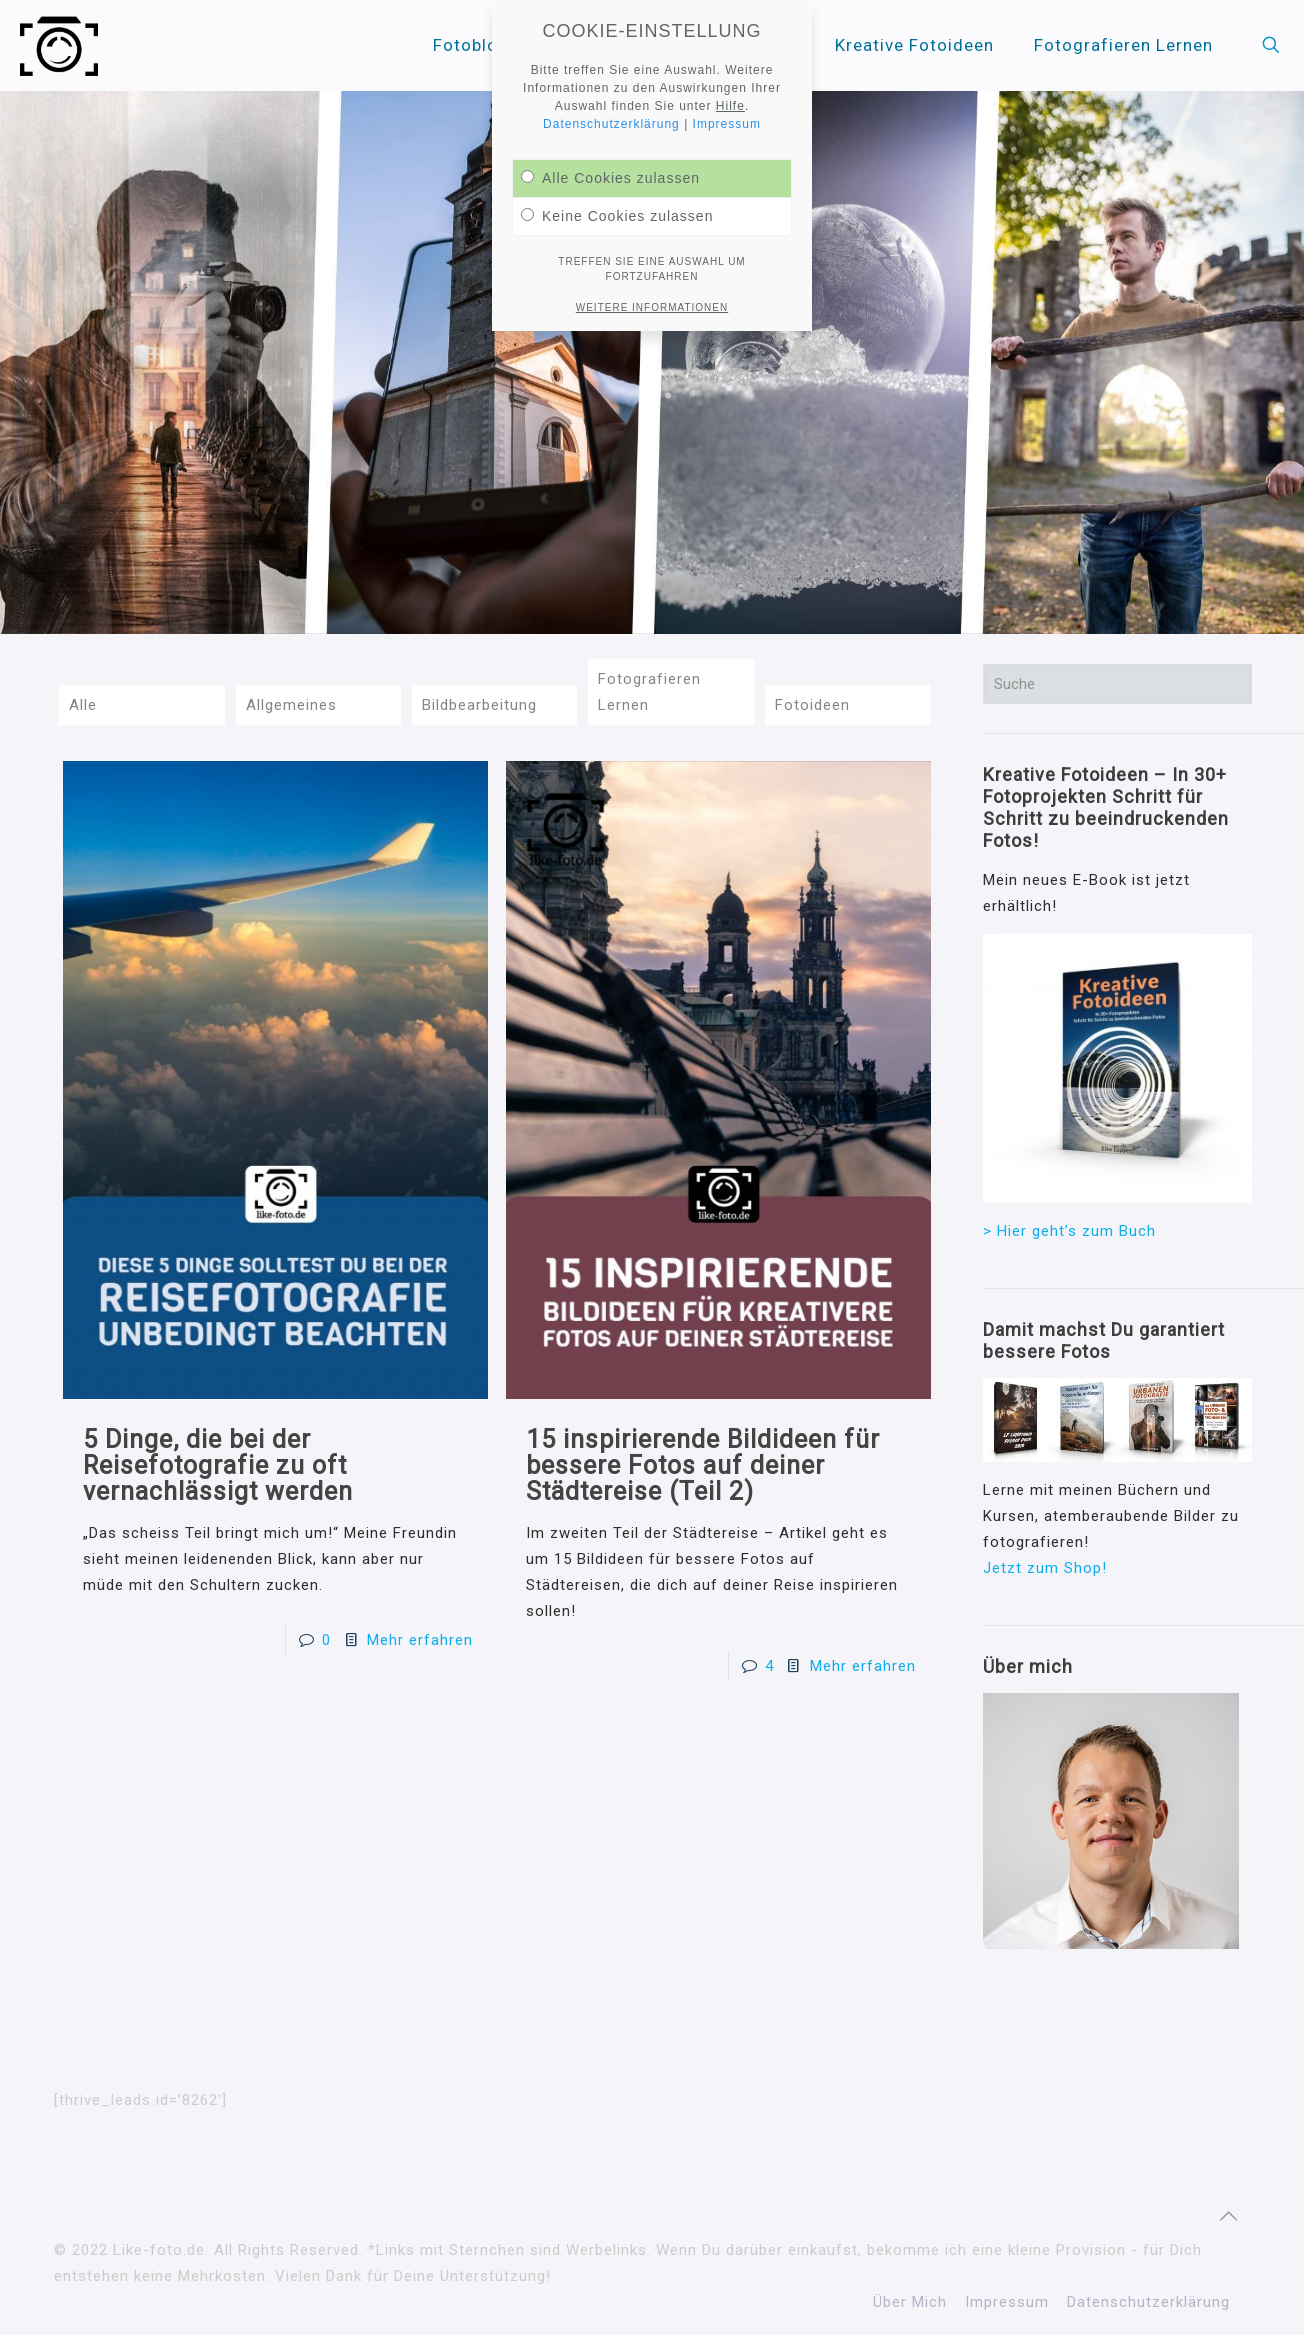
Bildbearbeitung (479, 705)
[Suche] (1117, 684)
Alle (83, 705)
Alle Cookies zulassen (610, 178)
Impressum (1007, 2302)
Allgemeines (291, 705)
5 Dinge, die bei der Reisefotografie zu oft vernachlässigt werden (218, 1465)
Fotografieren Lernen (649, 692)
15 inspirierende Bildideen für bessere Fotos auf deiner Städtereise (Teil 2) (703, 1465)
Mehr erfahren (420, 1640)
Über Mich (910, 2302)
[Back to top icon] (1229, 2216)
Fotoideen (812, 705)
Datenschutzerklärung (1148, 2302)
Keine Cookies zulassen (617, 216)
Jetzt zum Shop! (1045, 1568)
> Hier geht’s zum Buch (1069, 1231)
